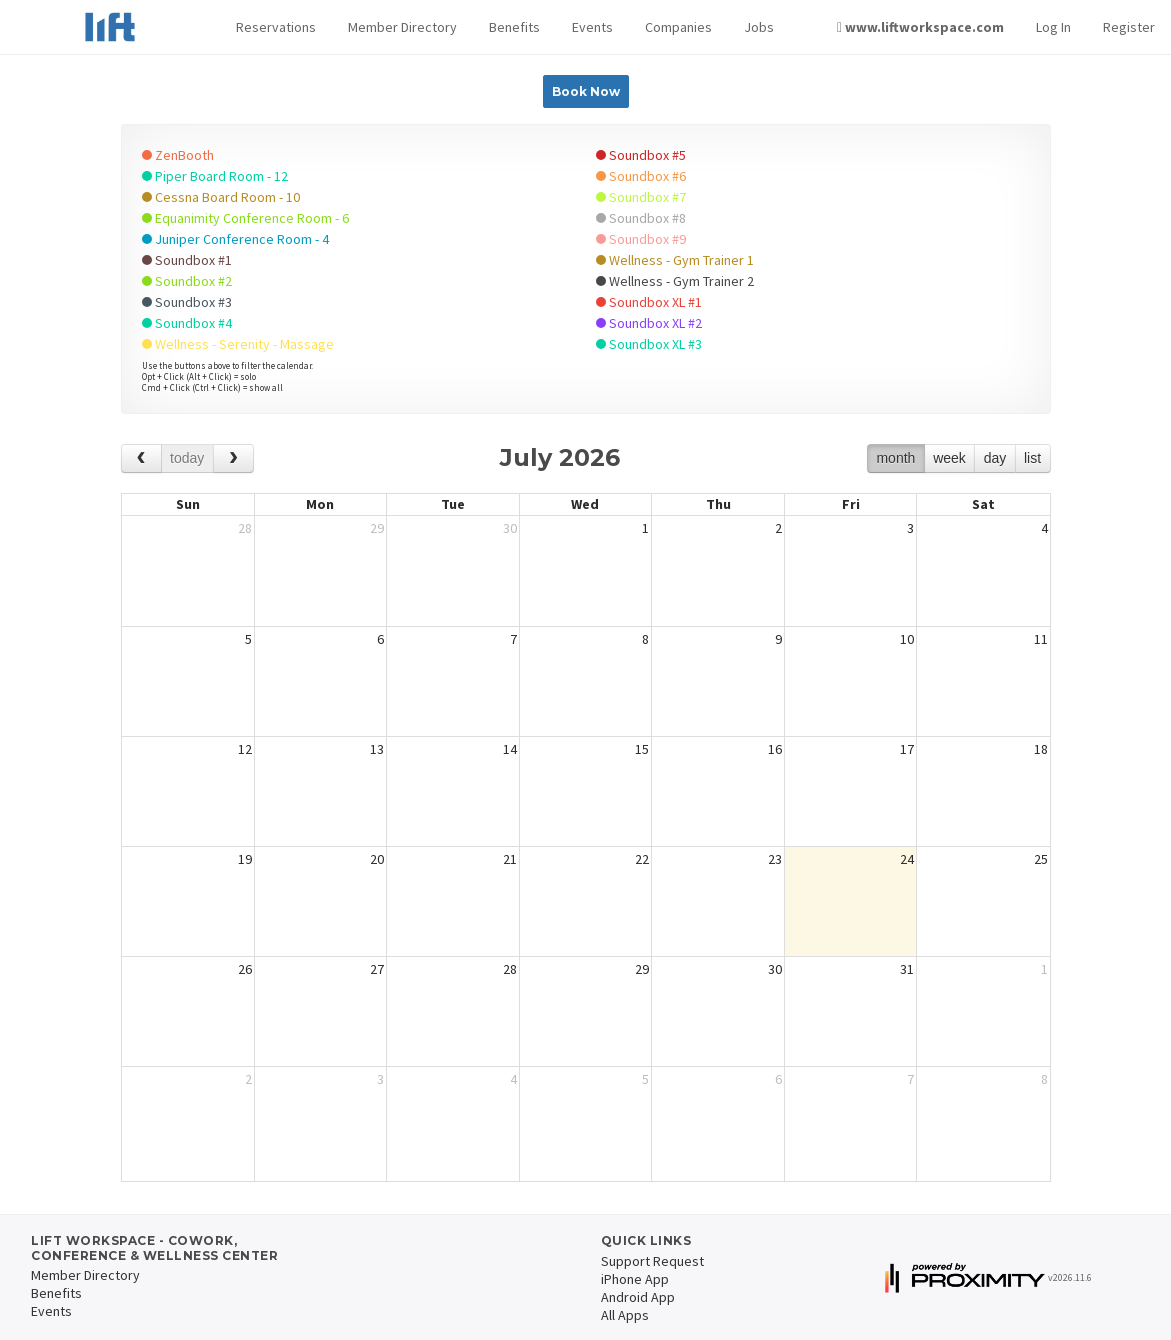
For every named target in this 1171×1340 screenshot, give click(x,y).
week (949, 458)
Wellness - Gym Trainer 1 (675, 260)
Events (592, 27)
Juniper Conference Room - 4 (235, 239)
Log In (1053, 27)
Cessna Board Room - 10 (221, 197)
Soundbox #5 (641, 155)
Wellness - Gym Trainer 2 (675, 281)
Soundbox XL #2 (649, 323)
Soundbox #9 (641, 239)
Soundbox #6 (641, 176)
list (1032, 458)
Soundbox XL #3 (649, 344)
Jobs (759, 27)
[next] (233, 458)
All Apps (625, 1315)
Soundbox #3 (187, 302)
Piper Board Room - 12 (215, 176)
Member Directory (402, 27)
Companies (678, 27)
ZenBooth (178, 155)
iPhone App (635, 1279)
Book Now (586, 91)
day (995, 458)
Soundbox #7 (641, 197)
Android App (638, 1297)
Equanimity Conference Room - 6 (245, 218)
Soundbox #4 (187, 323)
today (187, 458)
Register (1129, 27)
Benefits (514, 27)
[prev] (141, 458)
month (895, 458)
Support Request (652, 1261)
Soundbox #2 (187, 281)
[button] (276, 27)
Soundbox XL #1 (649, 302)
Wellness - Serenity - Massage (238, 344)
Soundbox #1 (187, 260)
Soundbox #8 (641, 218)
